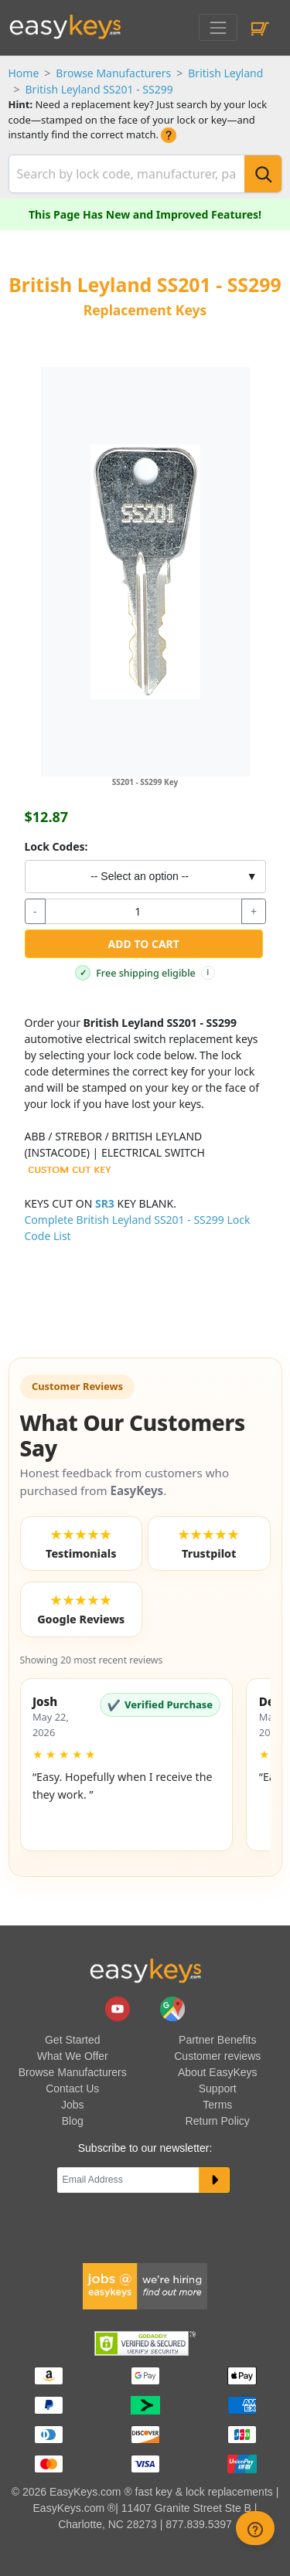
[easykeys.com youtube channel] (119, 2008)
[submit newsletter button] (214, 2180)
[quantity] (143, 912)
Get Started (73, 2040)
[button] (126, 1764)
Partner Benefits (217, 2040)
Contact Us (72, 2088)
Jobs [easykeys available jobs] (72, 2105)
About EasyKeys (218, 2072)
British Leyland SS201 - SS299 (99, 89)
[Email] (128, 2180)
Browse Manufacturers (113, 73)
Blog (73, 2121)
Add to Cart (143, 943)
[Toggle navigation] (218, 27)
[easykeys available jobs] (145, 2285)
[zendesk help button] (255, 2528)
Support (218, 2088)
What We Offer (72, 2056)
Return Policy (218, 2121)
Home (24, 73)
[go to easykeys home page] (145, 1970)
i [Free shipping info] (207, 972)
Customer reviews (217, 2056)
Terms (217, 2105)
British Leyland (225, 73)
